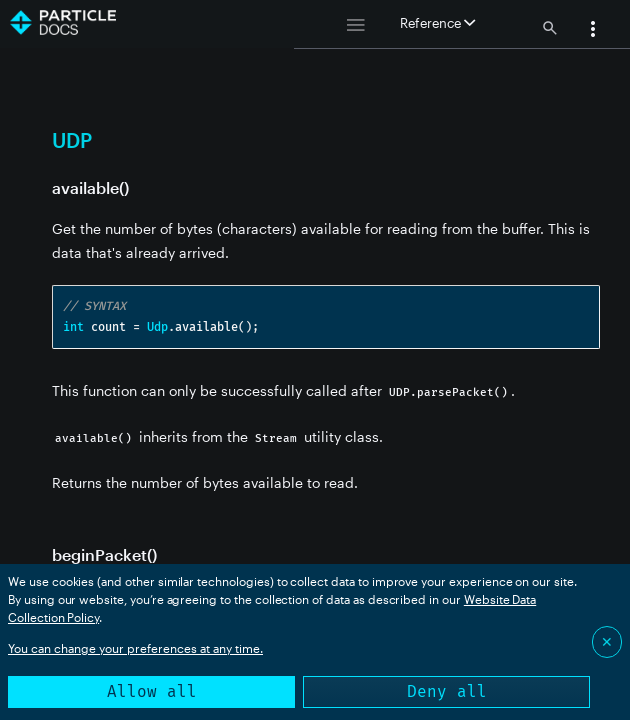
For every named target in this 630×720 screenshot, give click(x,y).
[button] (593, 31)
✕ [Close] (607, 641)
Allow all (152, 691)
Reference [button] (437, 23)
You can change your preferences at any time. (135, 648)
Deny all (447, 691)
